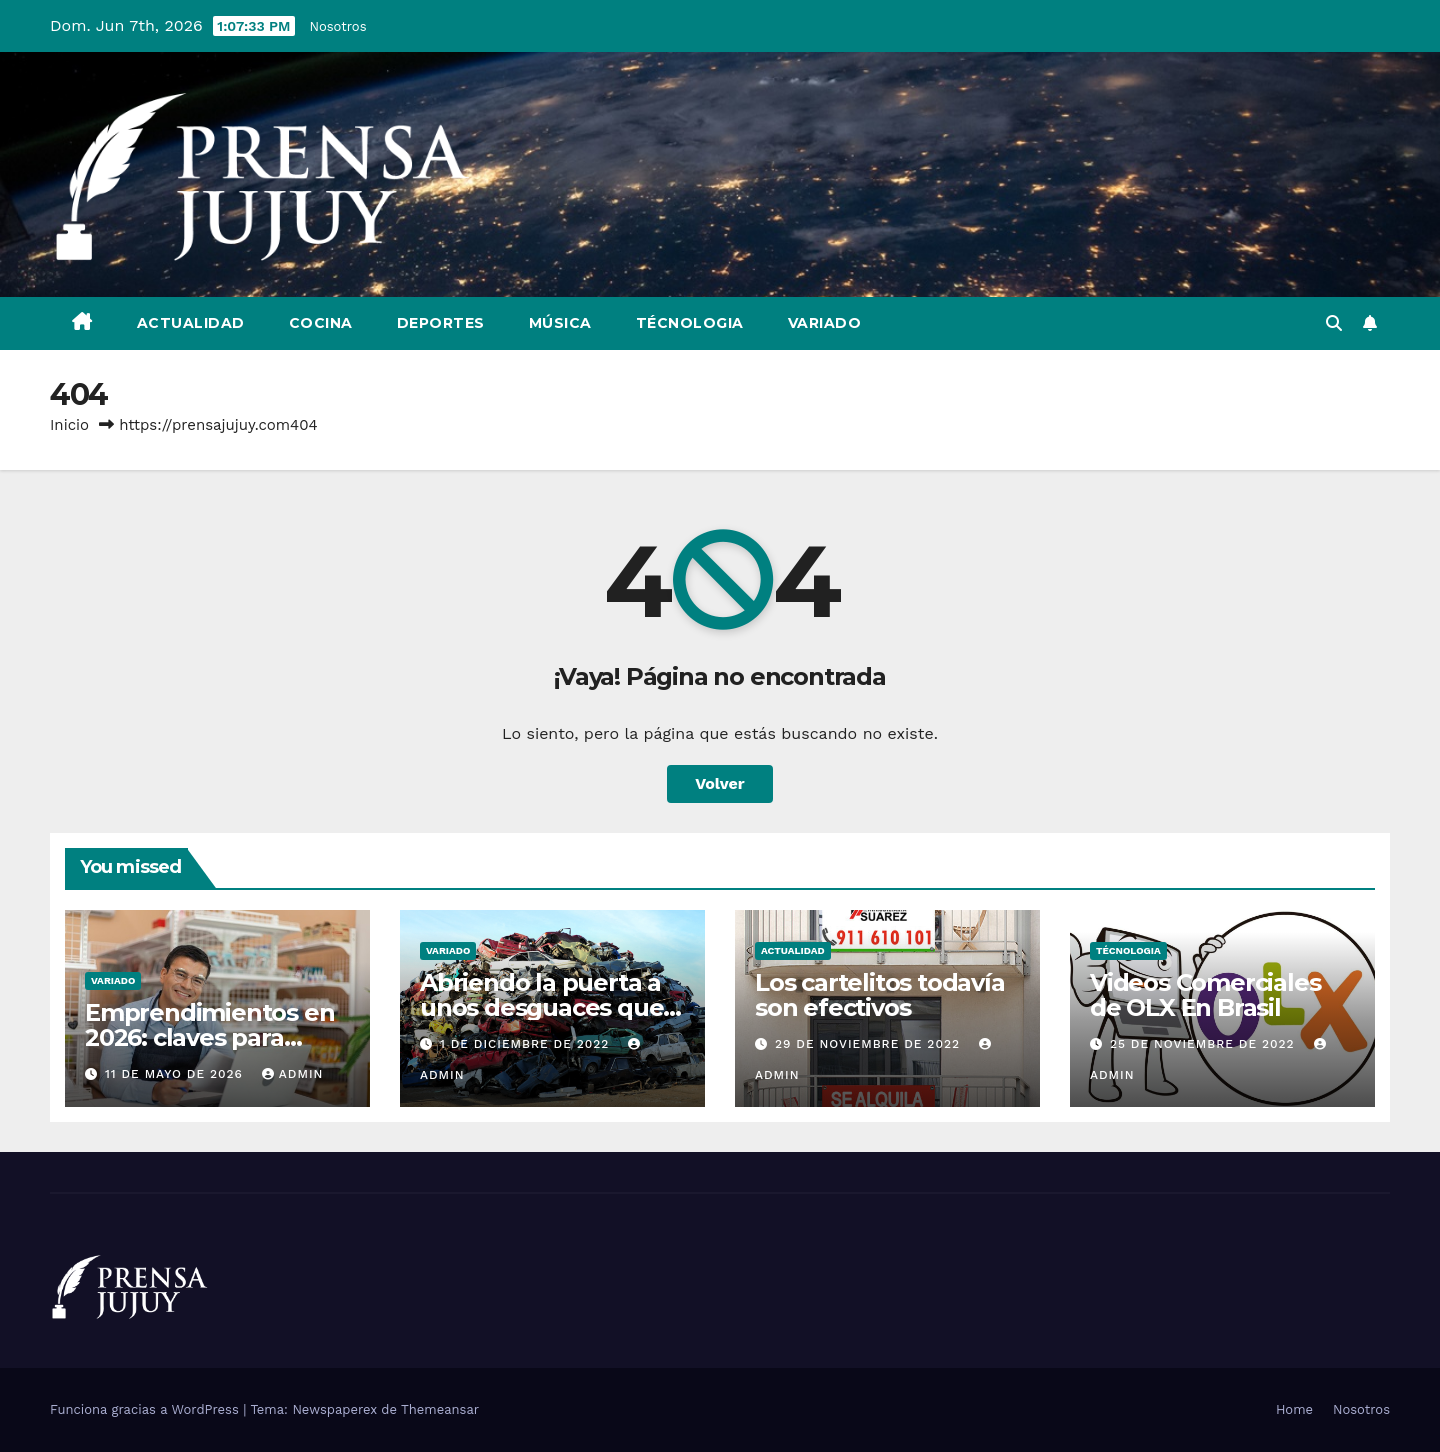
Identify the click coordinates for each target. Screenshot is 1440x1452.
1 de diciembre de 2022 (527, 1044)
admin (293, 1074)
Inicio (69, 425)
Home (1294, 1409)
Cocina (321, 323)
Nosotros (338, 26)
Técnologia (690, 323)
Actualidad (191, 323)
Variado (825, 323)
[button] (1334, 323)
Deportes (441, 323)
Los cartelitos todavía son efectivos (880, 995)
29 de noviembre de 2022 (870, 1044)
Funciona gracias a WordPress (146, 1409)
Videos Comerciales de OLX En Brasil (1205, 995)
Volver (720, 783)
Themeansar (440, 1409)
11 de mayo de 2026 (176, 1074)
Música (560, 323)
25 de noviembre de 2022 (1205, 1044)
